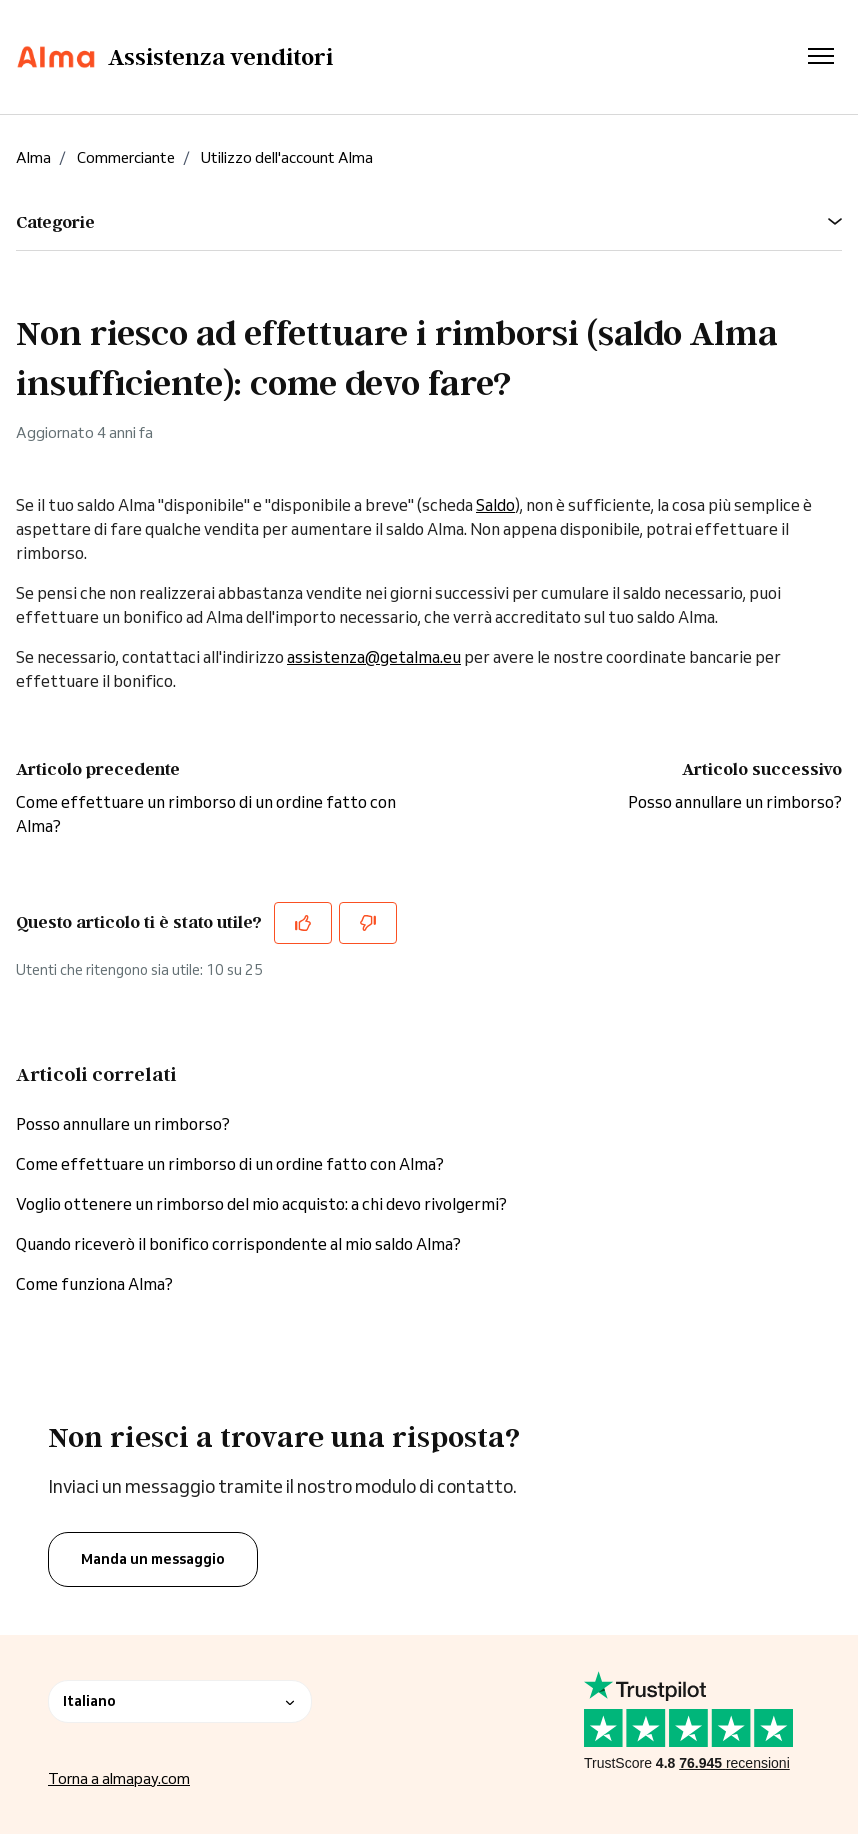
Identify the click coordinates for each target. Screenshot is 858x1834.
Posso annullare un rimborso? (735, 802)
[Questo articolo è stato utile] (303, 923)
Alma (33, 157)
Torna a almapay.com (119, 1778)
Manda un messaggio (153, 1559)
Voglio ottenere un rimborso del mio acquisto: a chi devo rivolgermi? (261, 1204)
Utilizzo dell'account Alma (287, 157)
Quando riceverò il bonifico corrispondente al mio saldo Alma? (238, 1244)
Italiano (180, 1701)
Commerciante (126, 157)
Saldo (495, 505)
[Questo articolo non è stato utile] (368, 923)
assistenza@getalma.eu (374, 657)
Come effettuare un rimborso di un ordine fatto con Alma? (230, 1164)
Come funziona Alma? (94, 1284)
